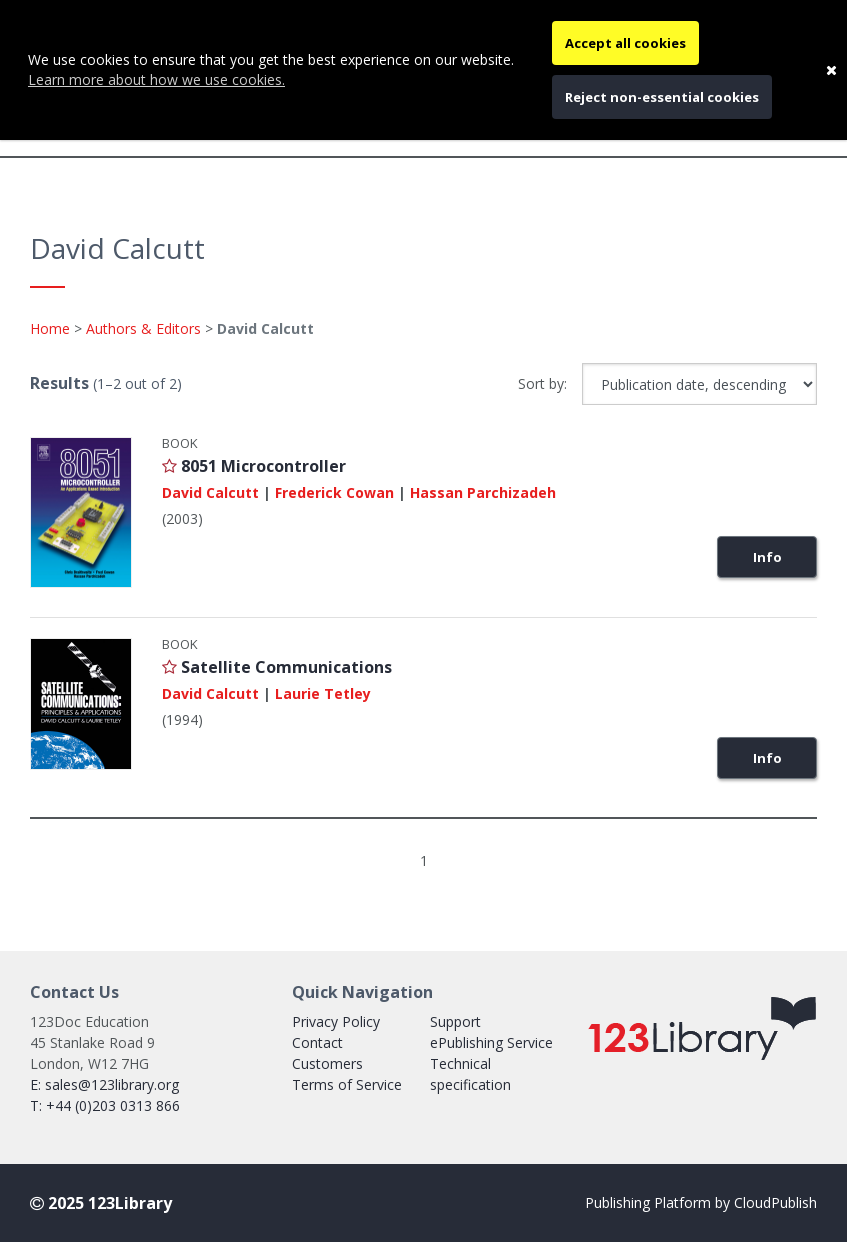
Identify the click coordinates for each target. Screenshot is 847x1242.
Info (767, 557)
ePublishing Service (491, 1042)
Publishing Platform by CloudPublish (701, 1202)
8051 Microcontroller (263, 466)
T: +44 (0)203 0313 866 (105, 1105)
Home (50, 328)
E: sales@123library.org (104, 1084)
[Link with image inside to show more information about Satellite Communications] (81, 704)
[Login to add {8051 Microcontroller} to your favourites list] (169, 466)
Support (455, 1021)
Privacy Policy (336, 1021)
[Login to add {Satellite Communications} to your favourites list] (169, 667)
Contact (317, 1042)
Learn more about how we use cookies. (156, 79)
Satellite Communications (286, 667)
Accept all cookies (625, 43)
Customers (327, 1063)
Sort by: (542, 383)
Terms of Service (347, 1084)
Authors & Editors (143, 328)
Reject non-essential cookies (662, 97)
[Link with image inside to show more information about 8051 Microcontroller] (81, 513)
